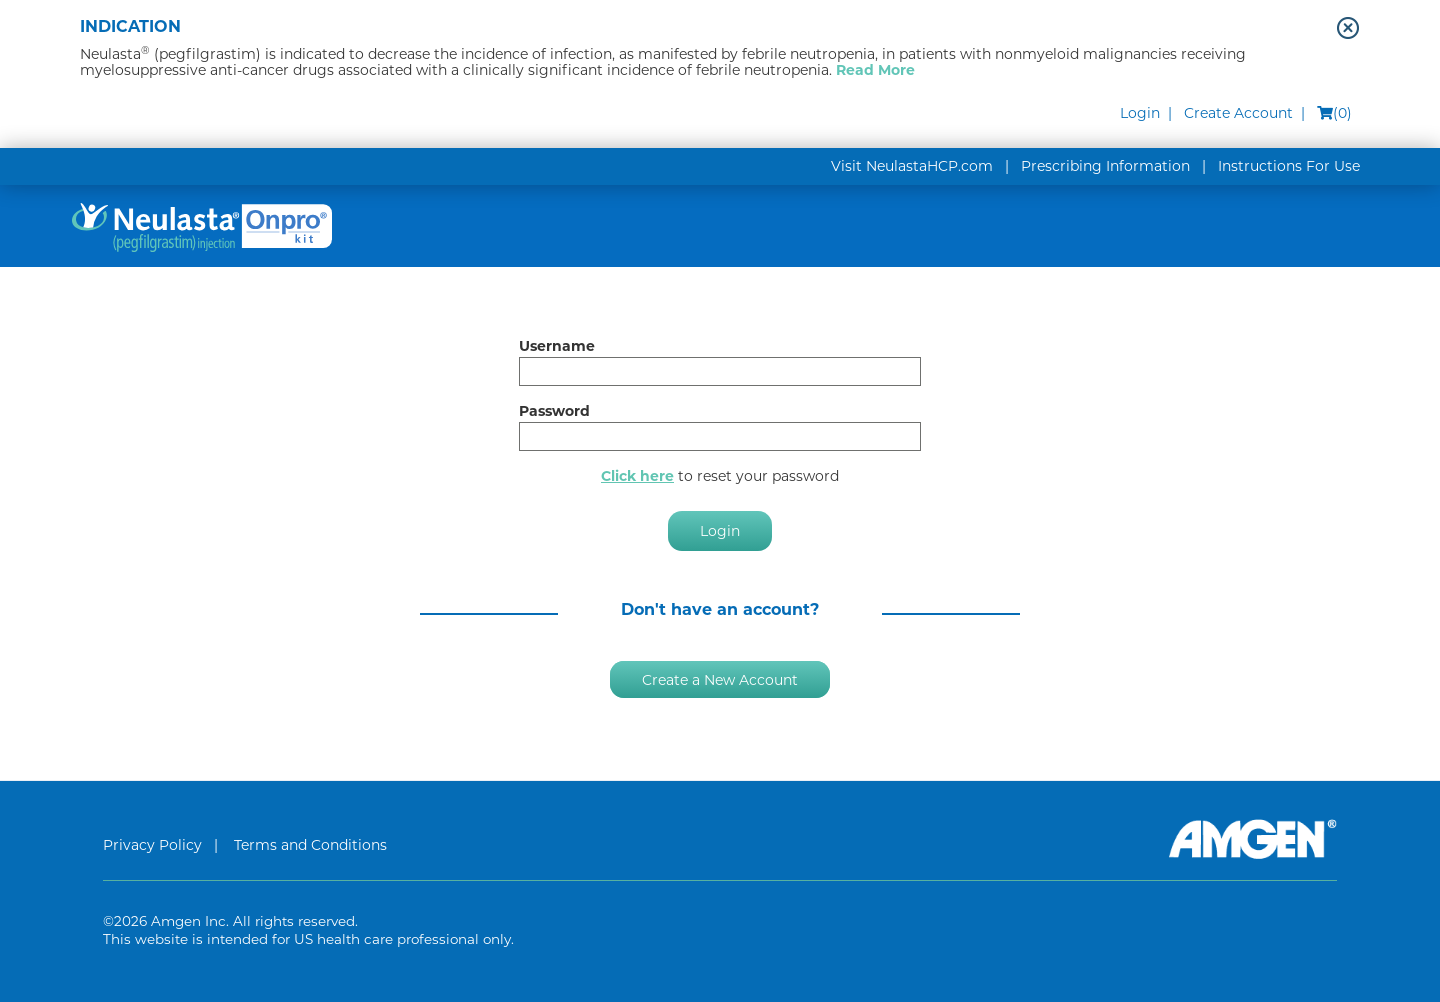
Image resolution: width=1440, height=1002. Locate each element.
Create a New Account (720, 679)
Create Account (1238, 113)
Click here (637, 476)
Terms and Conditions (310, 845)
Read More (875, 70)
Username (557, 346)
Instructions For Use (1289, 166)
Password (554, 411)
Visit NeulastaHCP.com (912, 166)
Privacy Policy (152, 845)
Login (1140, 113)
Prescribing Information (1105, 166)
